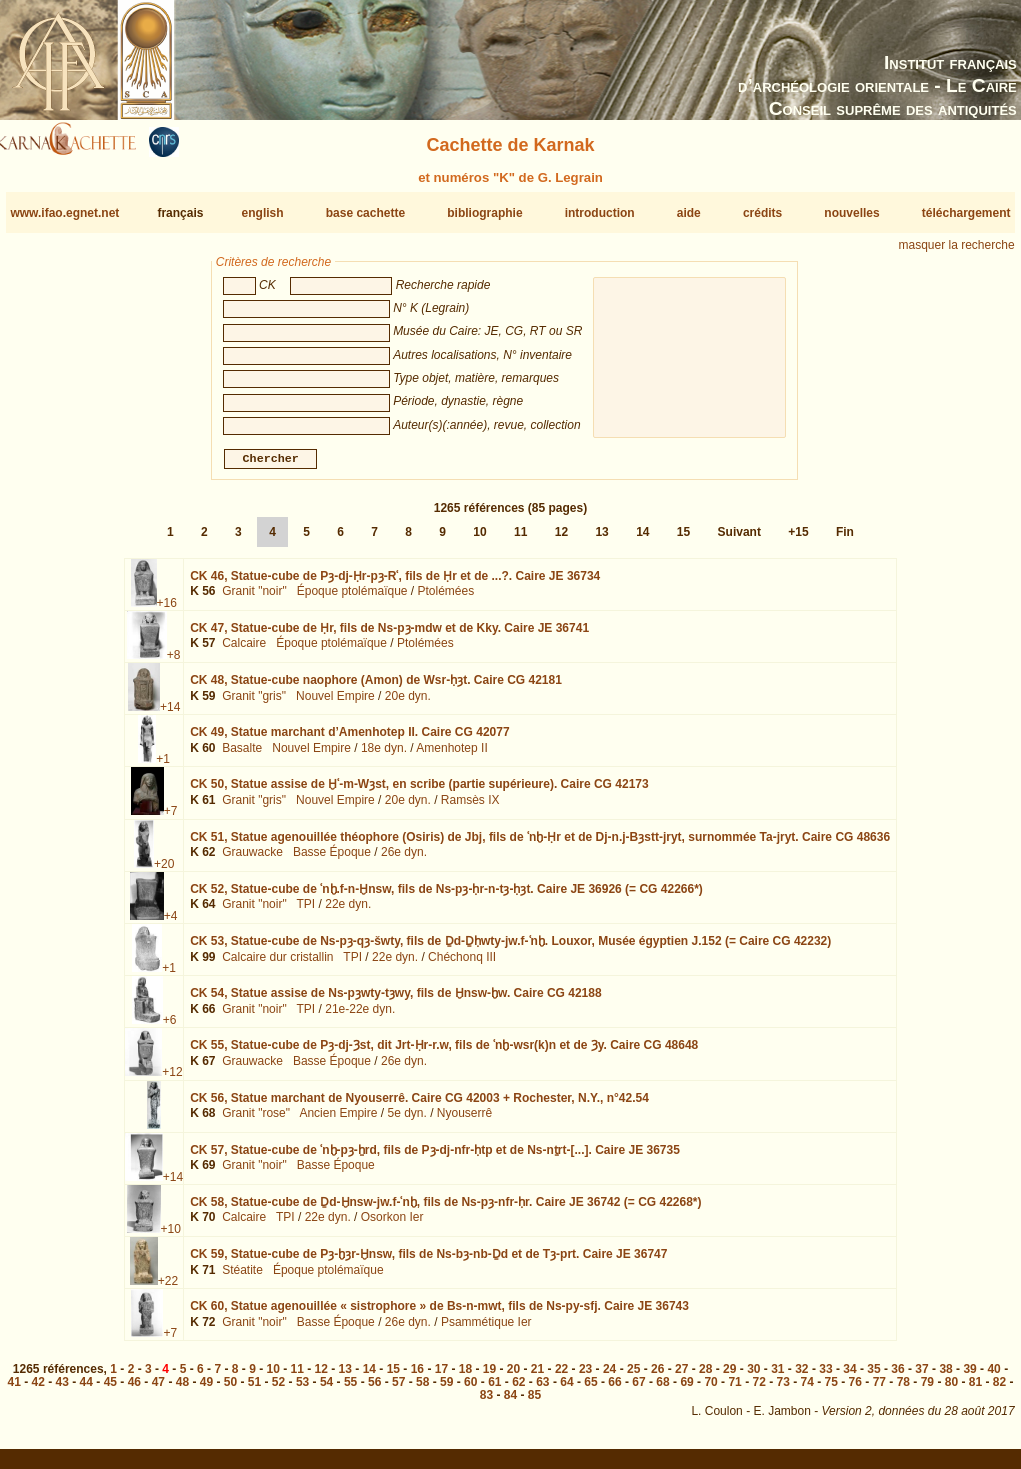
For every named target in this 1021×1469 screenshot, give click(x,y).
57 (398, 1390)
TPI (306, 912)
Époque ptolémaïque (352, 599)
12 (561, 540)
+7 (171, 819)
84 (510, 1403)
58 (422, 1390)
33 (825, 1377)
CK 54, (395, 1001)
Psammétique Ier (486, 1330)
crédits (762, 213)
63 (542, 1390)
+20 (164, 871)
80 (951, 1390)
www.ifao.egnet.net (64, 213)
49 (206, 1390)
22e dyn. (348, 912)
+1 (163, 767)
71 (734, 1390)
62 (518, 1390)
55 (350, 1390)
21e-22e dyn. (360, 1017)
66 (614, 1390)
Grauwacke (252, 860)
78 (903, 1390)
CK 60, (439, 1314)
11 (520, 540)
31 (777, 1377)
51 (254, 1390)
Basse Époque (332, 860)
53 (302, 1390)
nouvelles (851, 213)
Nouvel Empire (335, 704)
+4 (171, 924)
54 (326, 1390)
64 (566, 1390)
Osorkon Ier (392, 1225)
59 (446, 1390)
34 (849, 1377)
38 (945, 1377)
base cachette (365, 213)
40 (993, 1377)
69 (686, 1390)
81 (975, 1390)
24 (609, 1377)
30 (753, 1377)
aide (689, 213)
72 (758, 1390)
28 (705, 1377)
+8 (174, 663)
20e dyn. (408, 704)
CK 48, (376, 688)
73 (783, 1390)
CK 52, (446, 897)
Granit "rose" (256, 1121)
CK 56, (419, 1105)
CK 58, (445, 1210)
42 (38, 1390)
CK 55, (444, 1053)
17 (441, 1377)
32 (801, 1377)
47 (158, 1390)
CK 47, (389, 636)
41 (14, 1390)
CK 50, (419, 792)
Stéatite (242, 1278)
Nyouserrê (464, 1121)
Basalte (242, 756)
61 (494, 1390)
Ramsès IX (470, 808)
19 (489, 1377)
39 (969, 1377)
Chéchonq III (462, 964)
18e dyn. (384, 756)
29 (729, 1377)
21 (537, 1377)
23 (585, 1377)
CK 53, (510, 949)
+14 (170, 715)
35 (873, 1377)
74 (807, 1390)
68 (662, 1390)
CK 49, (349, 740)
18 (465, 1377)
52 (278, 1390)
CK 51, (540, 844)
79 (927, 1390)
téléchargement (966, 213)
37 (921, 1377)
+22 (168, 1289)
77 (879, 1390)
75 (831, 1390)
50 (230, 1390)
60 (470, 1390)
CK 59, (428, 1262)
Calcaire (244, 651)
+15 (798, 540)
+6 (170, 1028)
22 (561, 1377)
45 (110, 1390)
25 (633, 1377)
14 (642, 540)
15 (683, 540)
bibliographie (484, 213)
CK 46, (395, 584)
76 (855, 1390)
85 (534, 1403)
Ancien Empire (338, 1121)
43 (62, 1390)
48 (182, 1390)
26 (657, 1377)
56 (374, 1390)
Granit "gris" (254, 704)
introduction (600, 213)
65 (590, 1390)
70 (710, 1390)
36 (897, 1377)
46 (134, 1390)
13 (601, 540)
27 (681, 1377)
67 (638, 1390)
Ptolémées (446, 599)
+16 (167, 611)
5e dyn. (406, 1121)
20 (513, 1377)
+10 (171, 1237)
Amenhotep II (451, 756)
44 (86, 1390)
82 (999, 1390)
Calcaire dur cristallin (277, 964)
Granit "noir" (254, 599)
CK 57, (435, 1158)
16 (417, 1377)
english (263, 213)
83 (486, 1403)
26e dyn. (404, 860)
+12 (172, 1080)
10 (479, 540)
